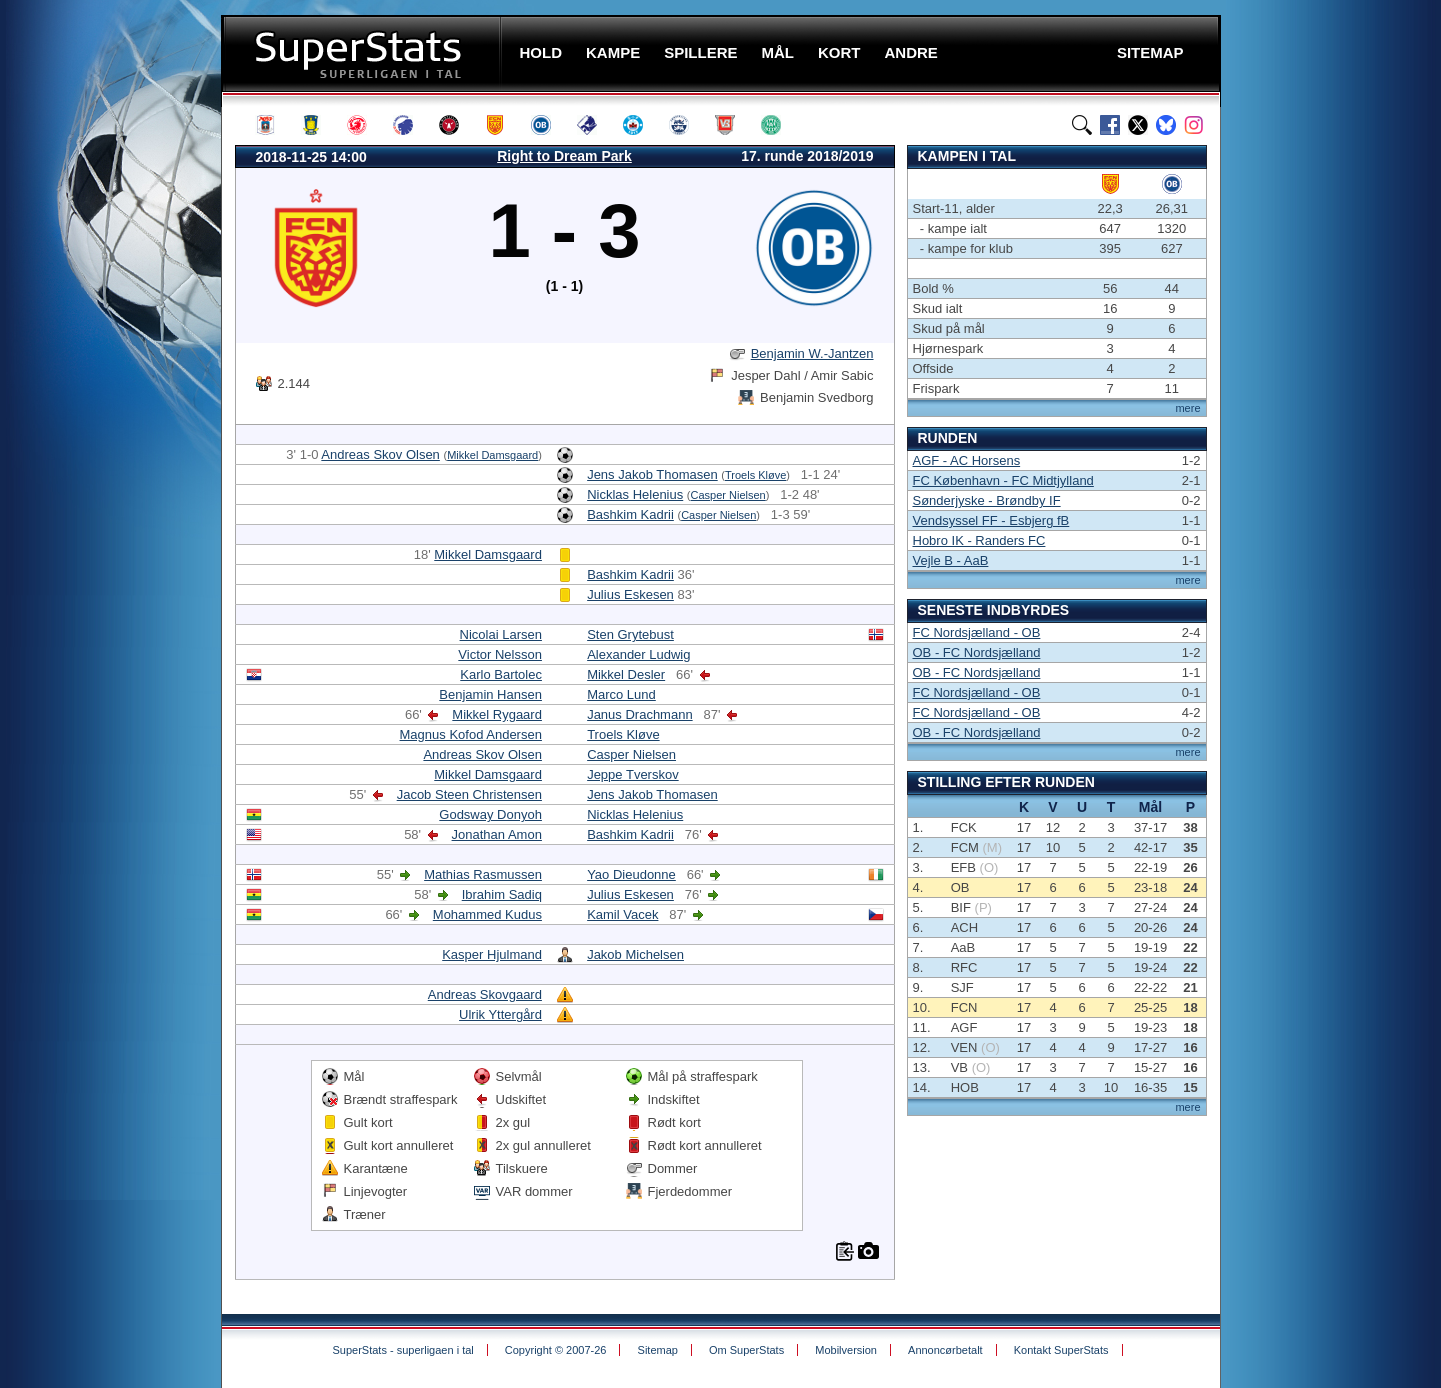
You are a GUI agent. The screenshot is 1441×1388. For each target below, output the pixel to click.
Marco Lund (621, 694)
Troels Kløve (755, 475)
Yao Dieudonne (631, 874)
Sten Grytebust (630, 634)
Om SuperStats (746, 1350)
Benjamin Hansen (490, 694)
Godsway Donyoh (490, 814)
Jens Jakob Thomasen (652, 474)
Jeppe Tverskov (633, 774)
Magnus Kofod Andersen (471, 734)
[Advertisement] (101, 395)
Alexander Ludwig (638, 654)
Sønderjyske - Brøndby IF (987, 500)
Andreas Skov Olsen (380, 454)
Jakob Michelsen (635, 954)
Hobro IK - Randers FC (979, 540)
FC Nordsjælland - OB (977, 632)
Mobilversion (846, 1350)
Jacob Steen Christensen (469, 794)
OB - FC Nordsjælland (977, 652)
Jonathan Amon (497, 834)
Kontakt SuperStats (1061, 1350)
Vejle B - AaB (951, 560)
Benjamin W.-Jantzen (812, 353)
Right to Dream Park (564, 156)
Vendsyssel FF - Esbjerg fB (991, 520)
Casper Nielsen (728, 495)
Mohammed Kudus (487, 914)
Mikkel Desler (626, 674)
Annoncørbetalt (945, 1350)
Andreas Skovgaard (485, 994)
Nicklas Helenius (635, 494)
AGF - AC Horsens (967, 460)
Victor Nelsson (500, 654)
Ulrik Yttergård (500, 1014)
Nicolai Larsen (501, 634)
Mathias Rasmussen (483, 874)
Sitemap (658, 1350)
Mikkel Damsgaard (492, 455)
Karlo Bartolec (501, 674)
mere (1187, 408)
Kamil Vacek (622, 914)
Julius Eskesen (630, 594)
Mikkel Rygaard (497, 714)
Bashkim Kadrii (630, 514)
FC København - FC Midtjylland (1003, 480)
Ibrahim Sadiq (502, 894)
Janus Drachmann (640, 714)
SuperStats (363, 53)
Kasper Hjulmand (492, 954)
